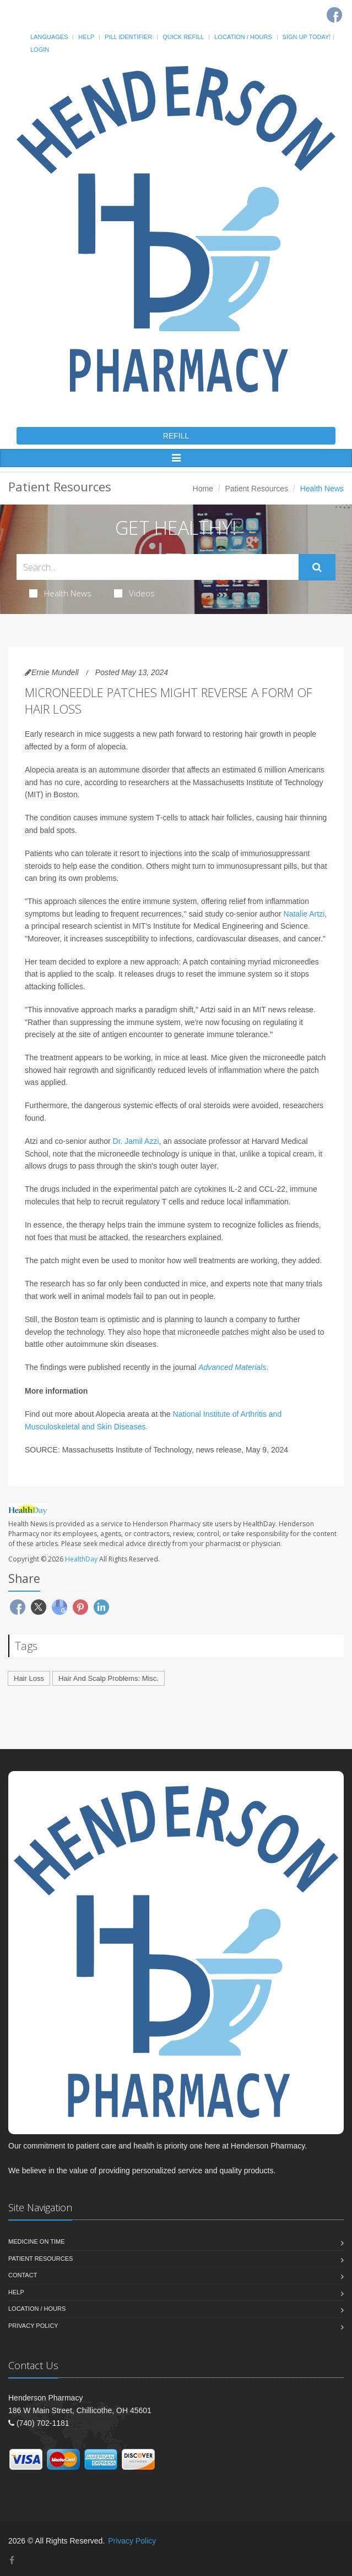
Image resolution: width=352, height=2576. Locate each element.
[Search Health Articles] (158, 567)
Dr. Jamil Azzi (136, 1141)
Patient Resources (256, 488)
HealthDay (81, 1559)
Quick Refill (183, 37)
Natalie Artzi (304, 913)
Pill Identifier (128, 37)
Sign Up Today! (307, 37)
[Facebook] (334, 15)
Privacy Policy (33, 2325)
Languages (49, 37)
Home (203, 488)
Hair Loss (29, 1678)
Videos (134, 593)
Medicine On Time (36, 2241)
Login (39, 49)
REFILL (176, 435)
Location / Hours (243, 37)
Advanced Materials (232, 1367)
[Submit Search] (317, 567)
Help (86, 37)
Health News (60, 593)
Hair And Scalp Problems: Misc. (108, 1678)
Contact (22, 2275)
